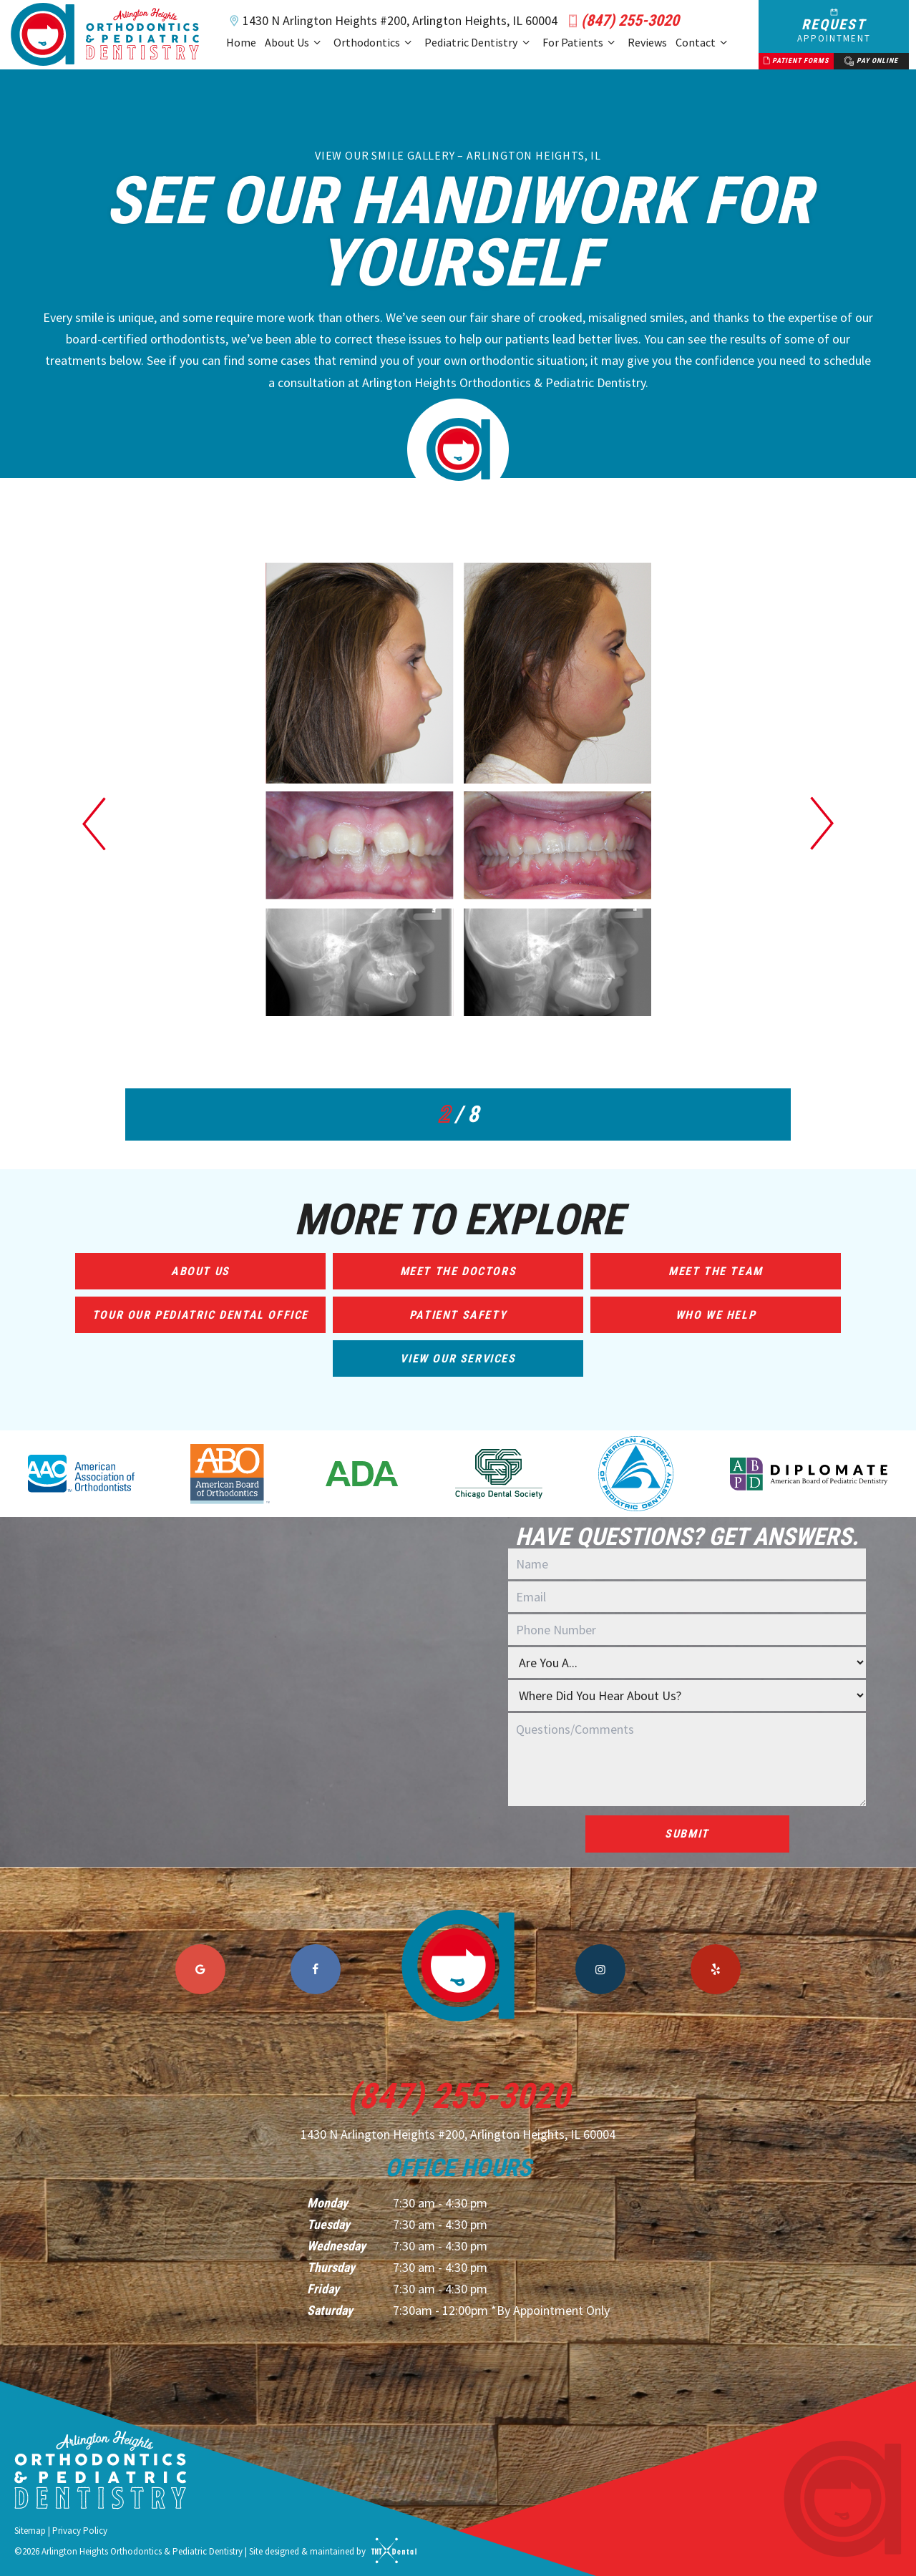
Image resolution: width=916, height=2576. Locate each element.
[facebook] (316, 1969)
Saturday (330, 2310)
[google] (200, 1969)
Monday (327, 2202)
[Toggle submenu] (317, 42)
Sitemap (30, 2530)
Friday (323, 2288)
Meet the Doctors (458, 1271)
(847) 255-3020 (621, 21)
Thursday (331, 2267)
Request (834, 26)
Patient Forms (796, 61)
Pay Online (871, 61)
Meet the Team (715, 1271)
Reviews (647, 42)
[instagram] (600, 1969)
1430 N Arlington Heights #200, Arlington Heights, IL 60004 (391, 21)
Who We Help (716, 1315)
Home (241, 42)
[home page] (105, 34)
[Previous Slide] (94, 823)
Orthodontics (374, 42)
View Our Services (457, 1358)
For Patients (580, 42)
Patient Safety (458, 1315)
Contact (703, 42)
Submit (687, 1833)
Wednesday (336, 2245)
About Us (295, 42)
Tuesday (328, 2224)
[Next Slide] (822, 823)
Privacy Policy (79, 2530)
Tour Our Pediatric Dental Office (200, 1315)
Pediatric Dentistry (478, 42)
